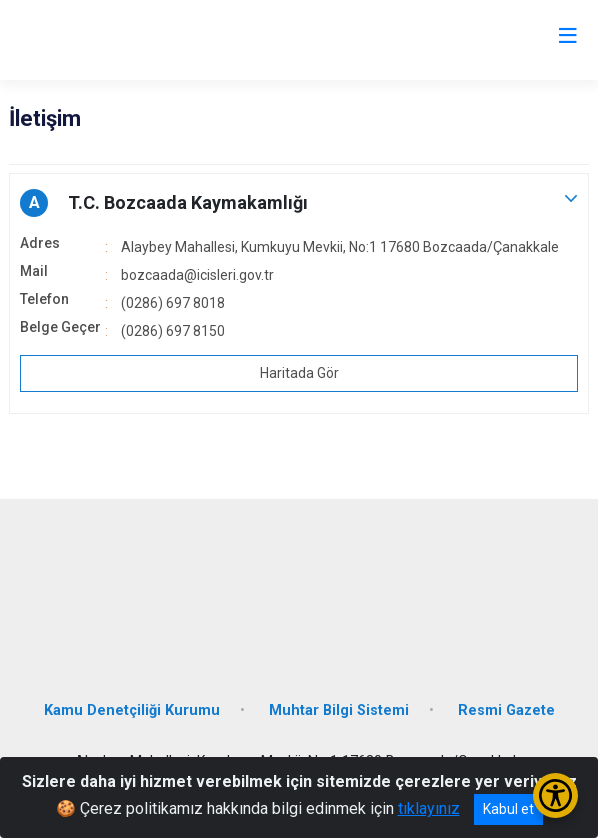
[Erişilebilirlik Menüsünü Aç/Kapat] (555, 795)
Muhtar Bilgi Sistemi (339, 710)
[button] (299, 203)
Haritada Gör (299, 373)
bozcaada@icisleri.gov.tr (197, 275)
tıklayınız (429, 808)
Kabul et (508, 809)
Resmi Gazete (506, 710)
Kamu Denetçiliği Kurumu (132, 710)
